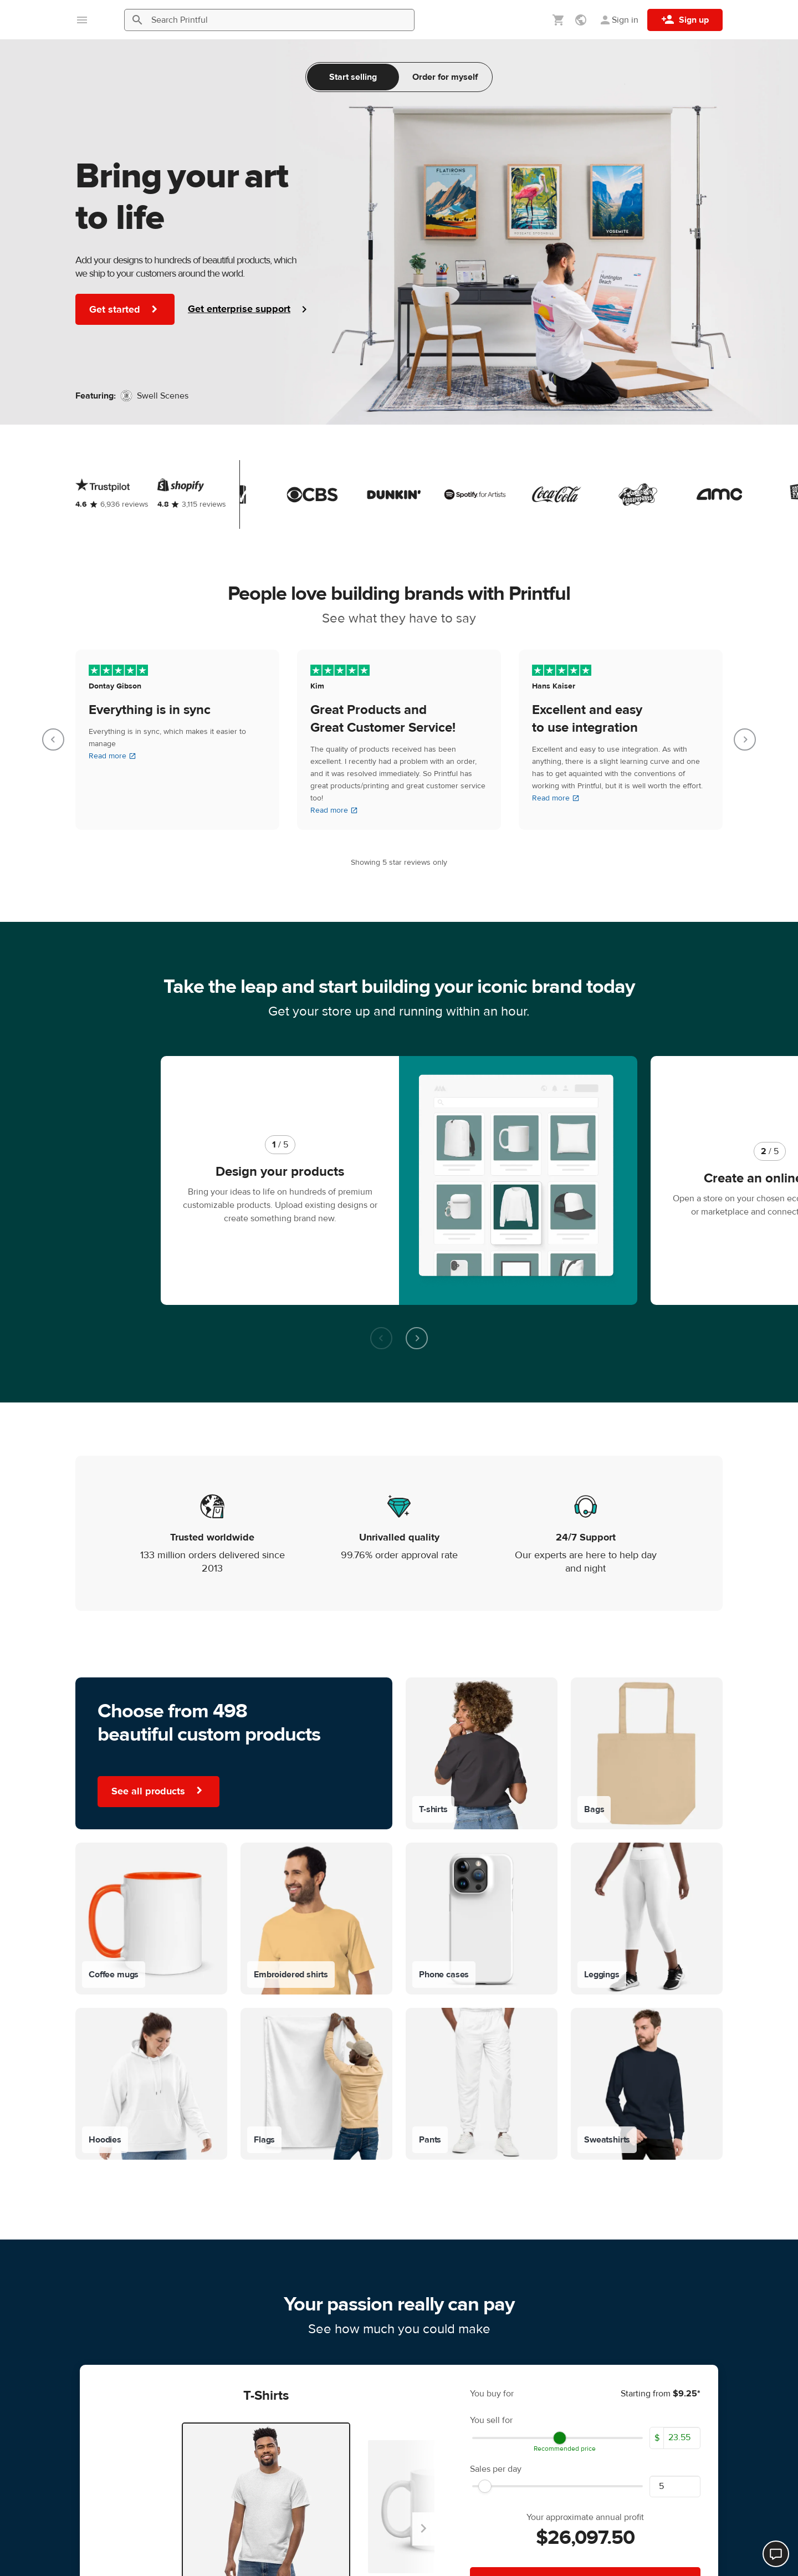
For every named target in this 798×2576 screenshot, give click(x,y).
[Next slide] (745, 739)
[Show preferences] (582, 20)
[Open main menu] (82, 20)
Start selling (353, 77)
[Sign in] (618, 20)
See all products (158, 1667)
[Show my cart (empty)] (558, 20)
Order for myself (445, 77)
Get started (125, 309)
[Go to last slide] (53, 739)
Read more (112, 756)
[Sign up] (685, 20)
